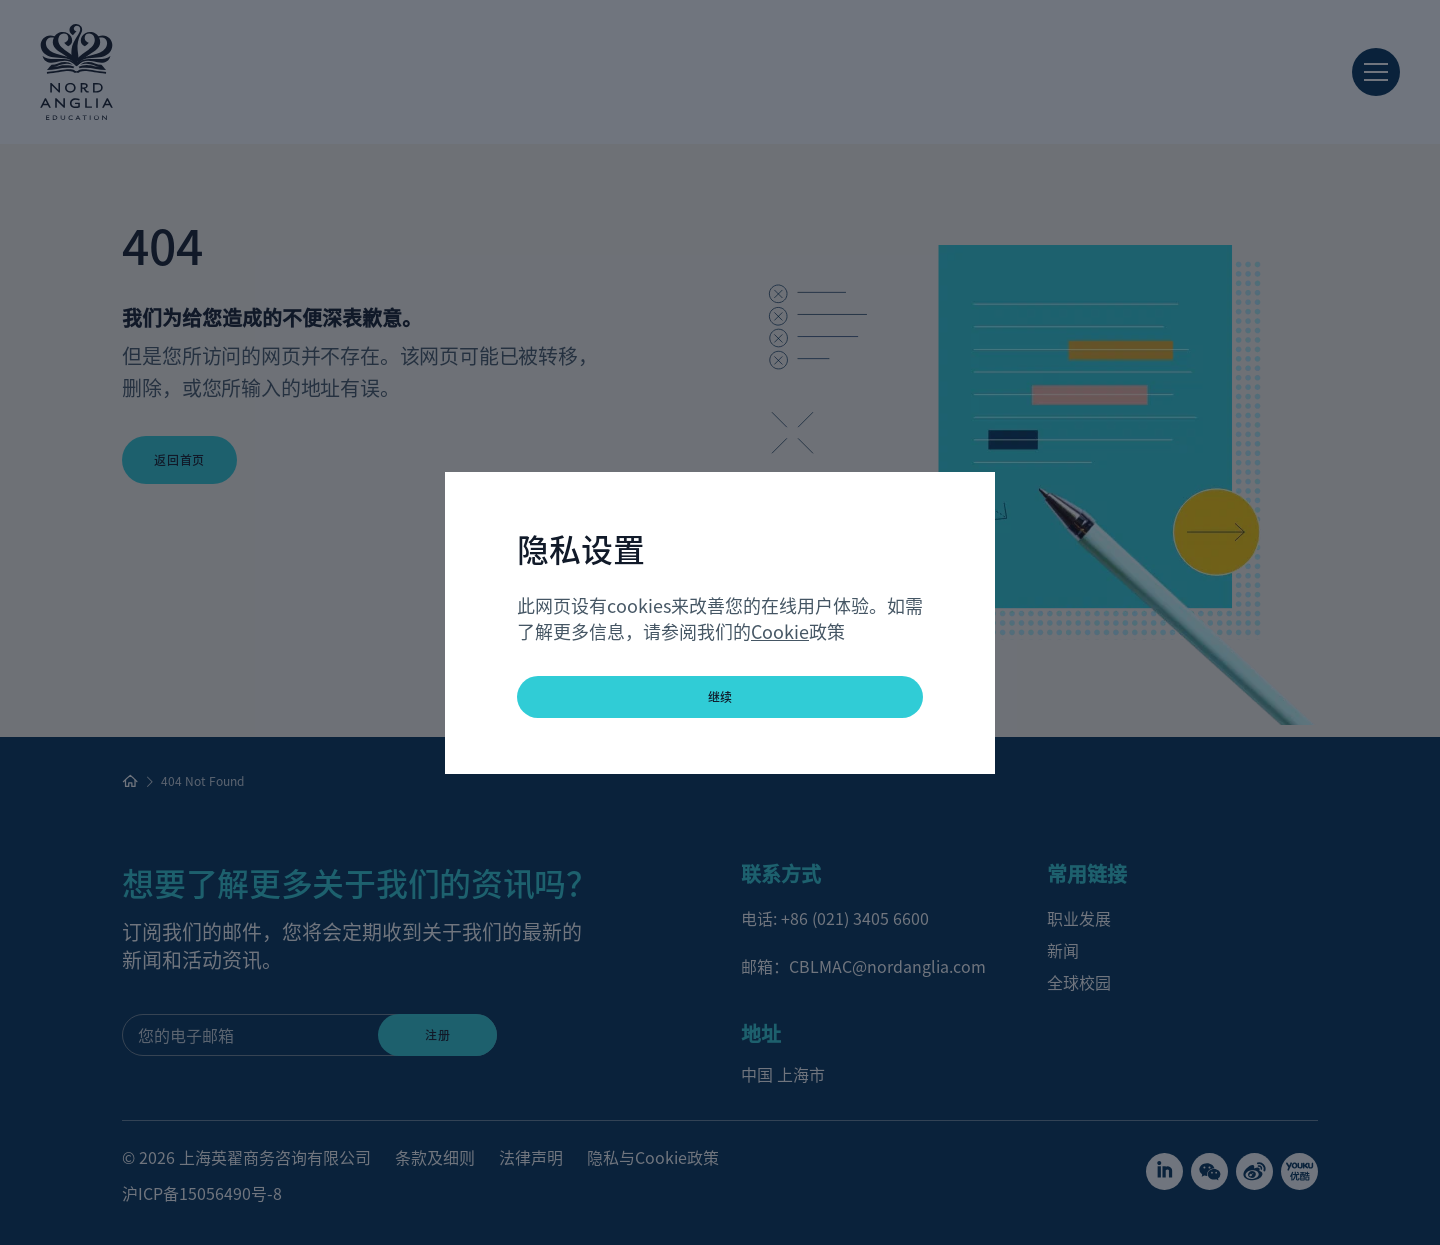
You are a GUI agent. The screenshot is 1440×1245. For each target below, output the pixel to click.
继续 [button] (720, 696)
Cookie (780, 631)
